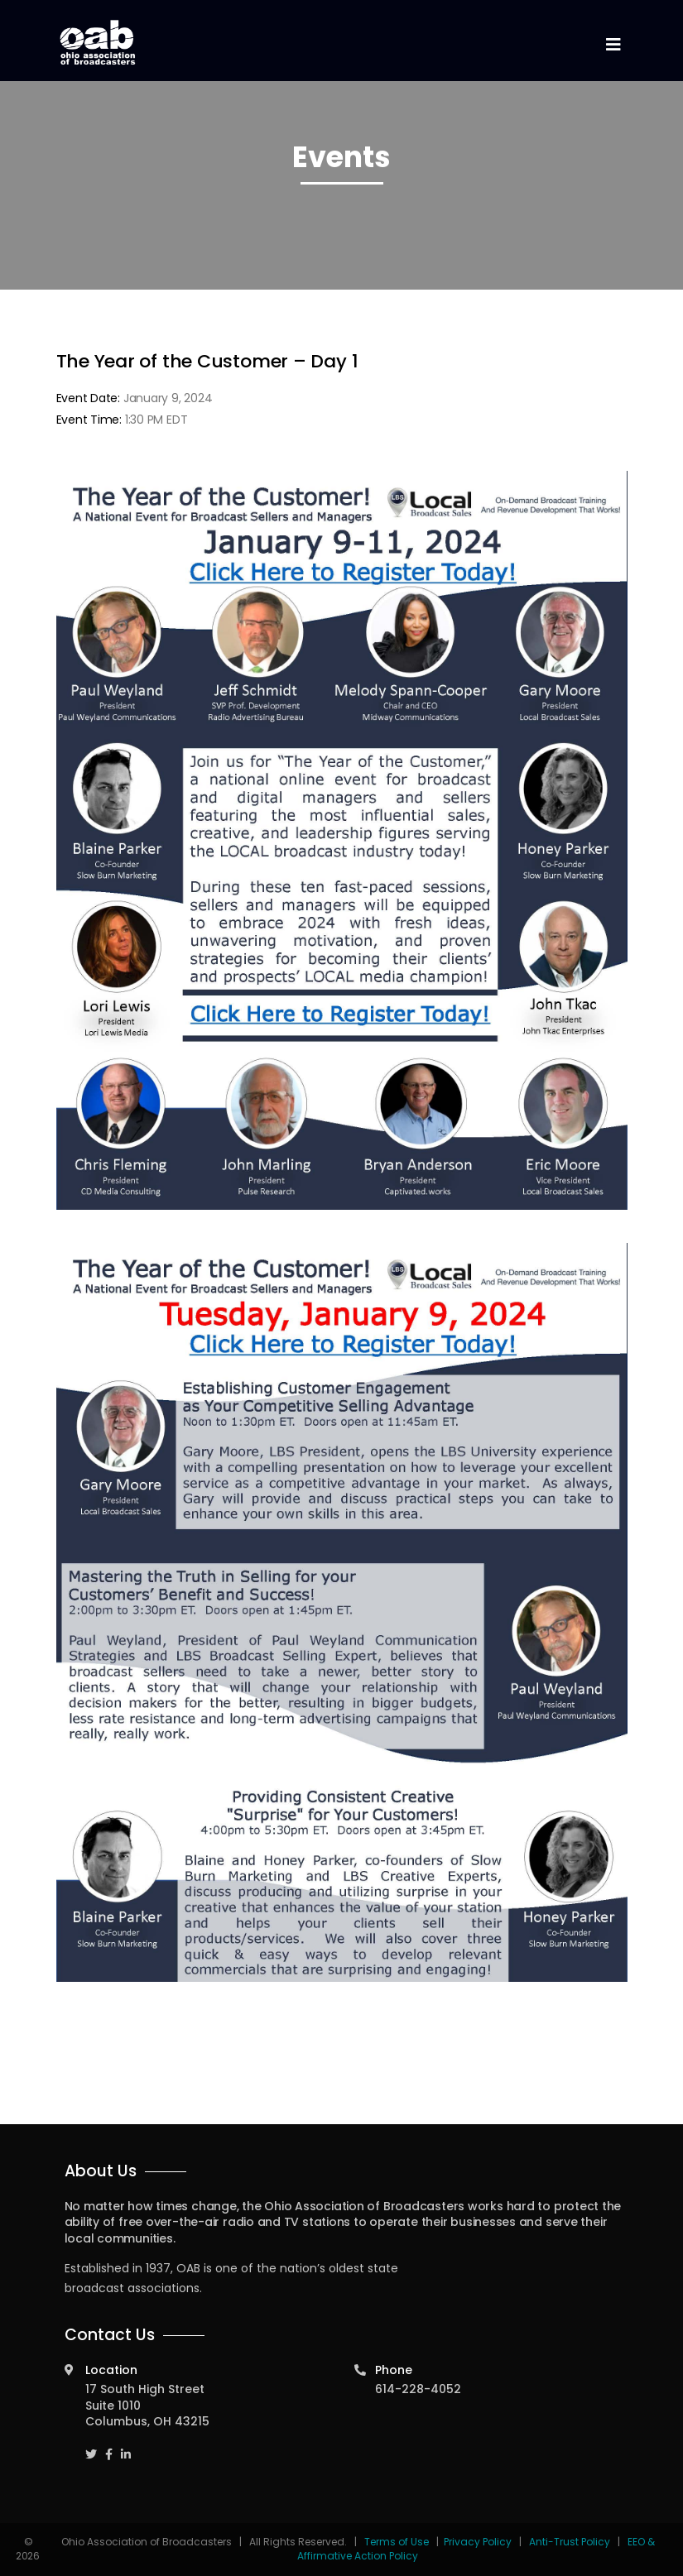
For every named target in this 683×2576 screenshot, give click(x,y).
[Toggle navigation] (613, 45)
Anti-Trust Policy (569, 2542)
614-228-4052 (418, 2389)
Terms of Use (397, 2542)
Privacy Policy (478, 2542)
